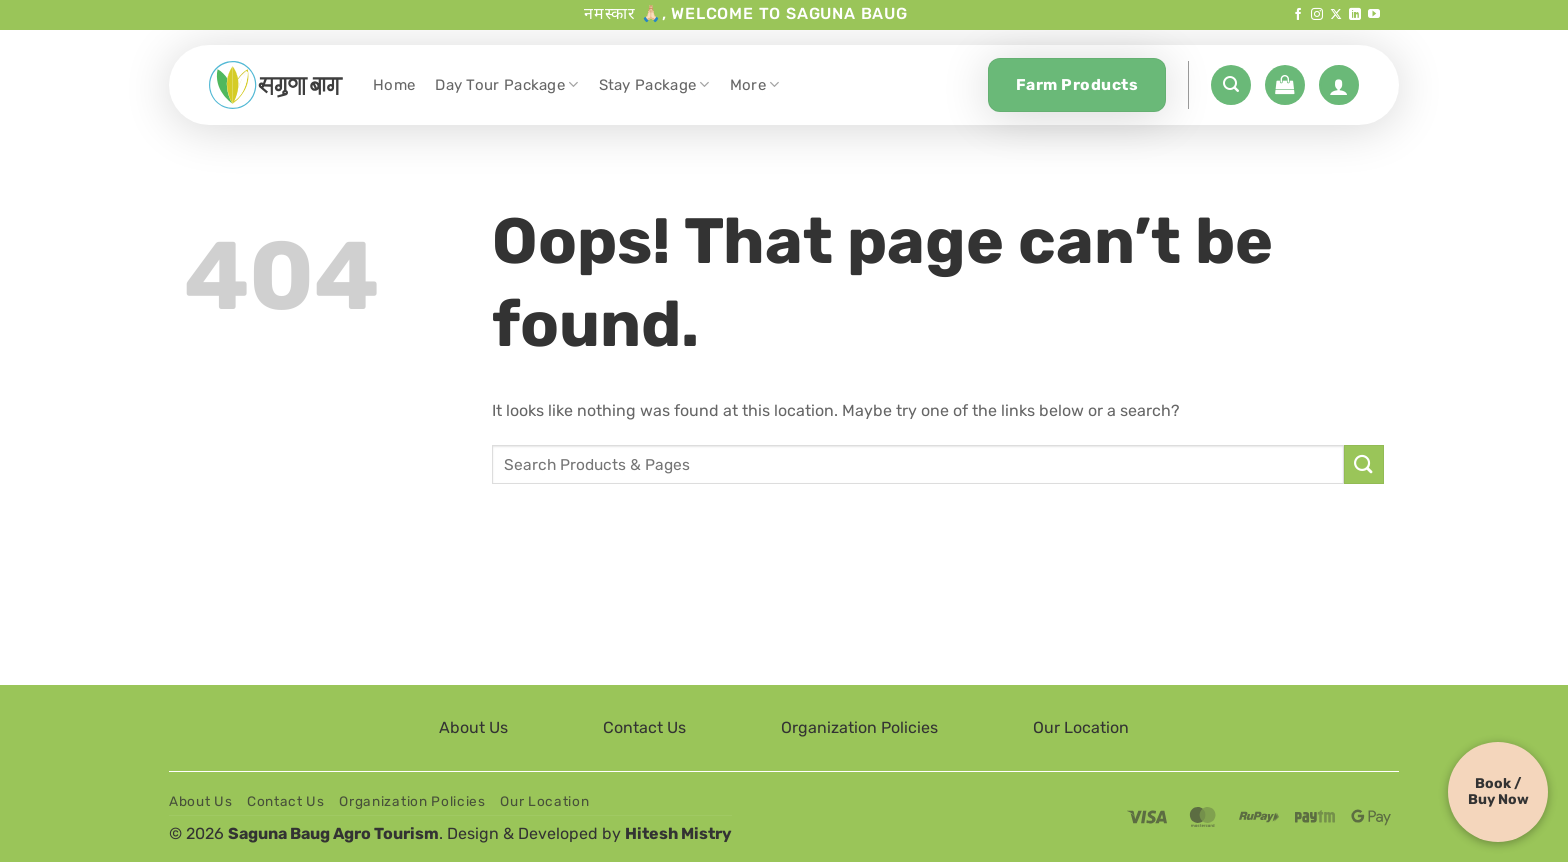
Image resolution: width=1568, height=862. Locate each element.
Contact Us (644, 727)
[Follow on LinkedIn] (1355, 15)
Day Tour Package (506, 84)
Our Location (1081, 727)
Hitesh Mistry (678, 833)
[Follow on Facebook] (1298, 15)
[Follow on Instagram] (1317, 15)
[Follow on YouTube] (1374, 15)
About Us (473, 727)
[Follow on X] (1336, 15)
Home (394, 85)
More (755, 84)
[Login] (1339, 85)
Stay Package (654, 84)
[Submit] (1364, 464)
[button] (1231, 85)
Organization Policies (859, 727)
